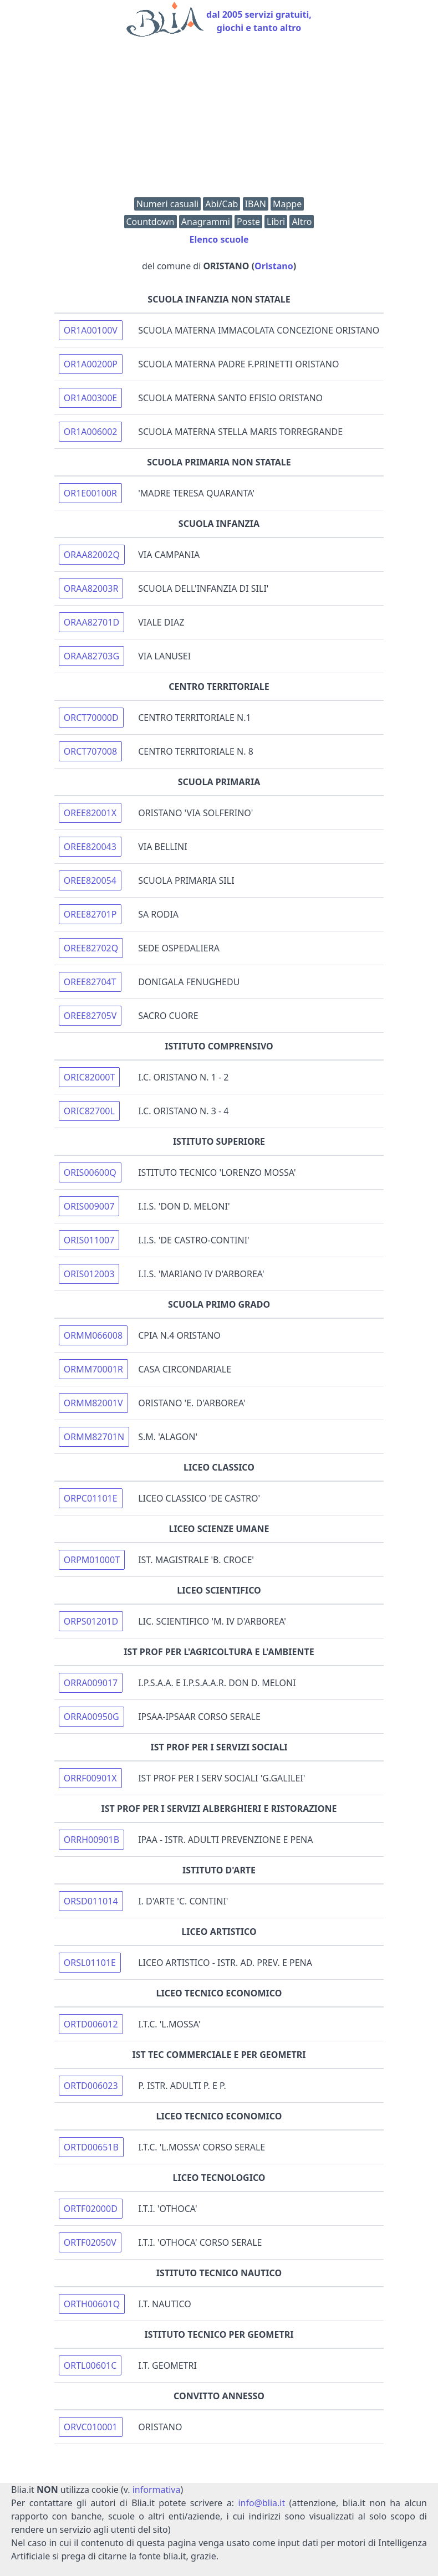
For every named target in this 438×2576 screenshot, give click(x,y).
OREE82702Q (91, 948)
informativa (157, 2489)
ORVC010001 (91, 2427)
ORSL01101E (90, 1963)
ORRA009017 (91, 1683)
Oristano (273, 266)
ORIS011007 (89, 1240)
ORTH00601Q (92, 2304)
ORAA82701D (91, 622)
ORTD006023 (91, 2086)
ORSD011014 (91, 1901)
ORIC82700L (89, 1111)
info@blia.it (261, 2503)
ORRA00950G (91, 1716)
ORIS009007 (89, 1206)
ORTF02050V (90, 2242)
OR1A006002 (91, 432)
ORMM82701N (94, 1437)
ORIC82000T (89, 1077)
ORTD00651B (91, 2147)
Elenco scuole (218, 239)
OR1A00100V (91, 330)
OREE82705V (90, 1016)
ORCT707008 (90, 751)
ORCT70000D (91, 717)
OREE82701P (90, 914)
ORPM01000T (92, 1560)
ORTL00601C (90, 2365)
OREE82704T (90, 982)
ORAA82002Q (92, 555)
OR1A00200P (91, 364)
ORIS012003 (89, 1274)
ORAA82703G (91, 656)
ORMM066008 (93, 1335)
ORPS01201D (91, 1621)
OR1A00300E (90, 398)
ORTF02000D (91, 2209)
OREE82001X (90, 813)
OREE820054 (90, 880)
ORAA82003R (91, 588)
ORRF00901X (90, 1778)
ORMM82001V (93, 1403)
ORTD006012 (91, 2024)
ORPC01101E (91, 1498)
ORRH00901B (91, 1840)
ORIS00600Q (90, 1172)
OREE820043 (90, 847)
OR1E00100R (90, 493)
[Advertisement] (219, 119)
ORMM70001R (93, 1369)
